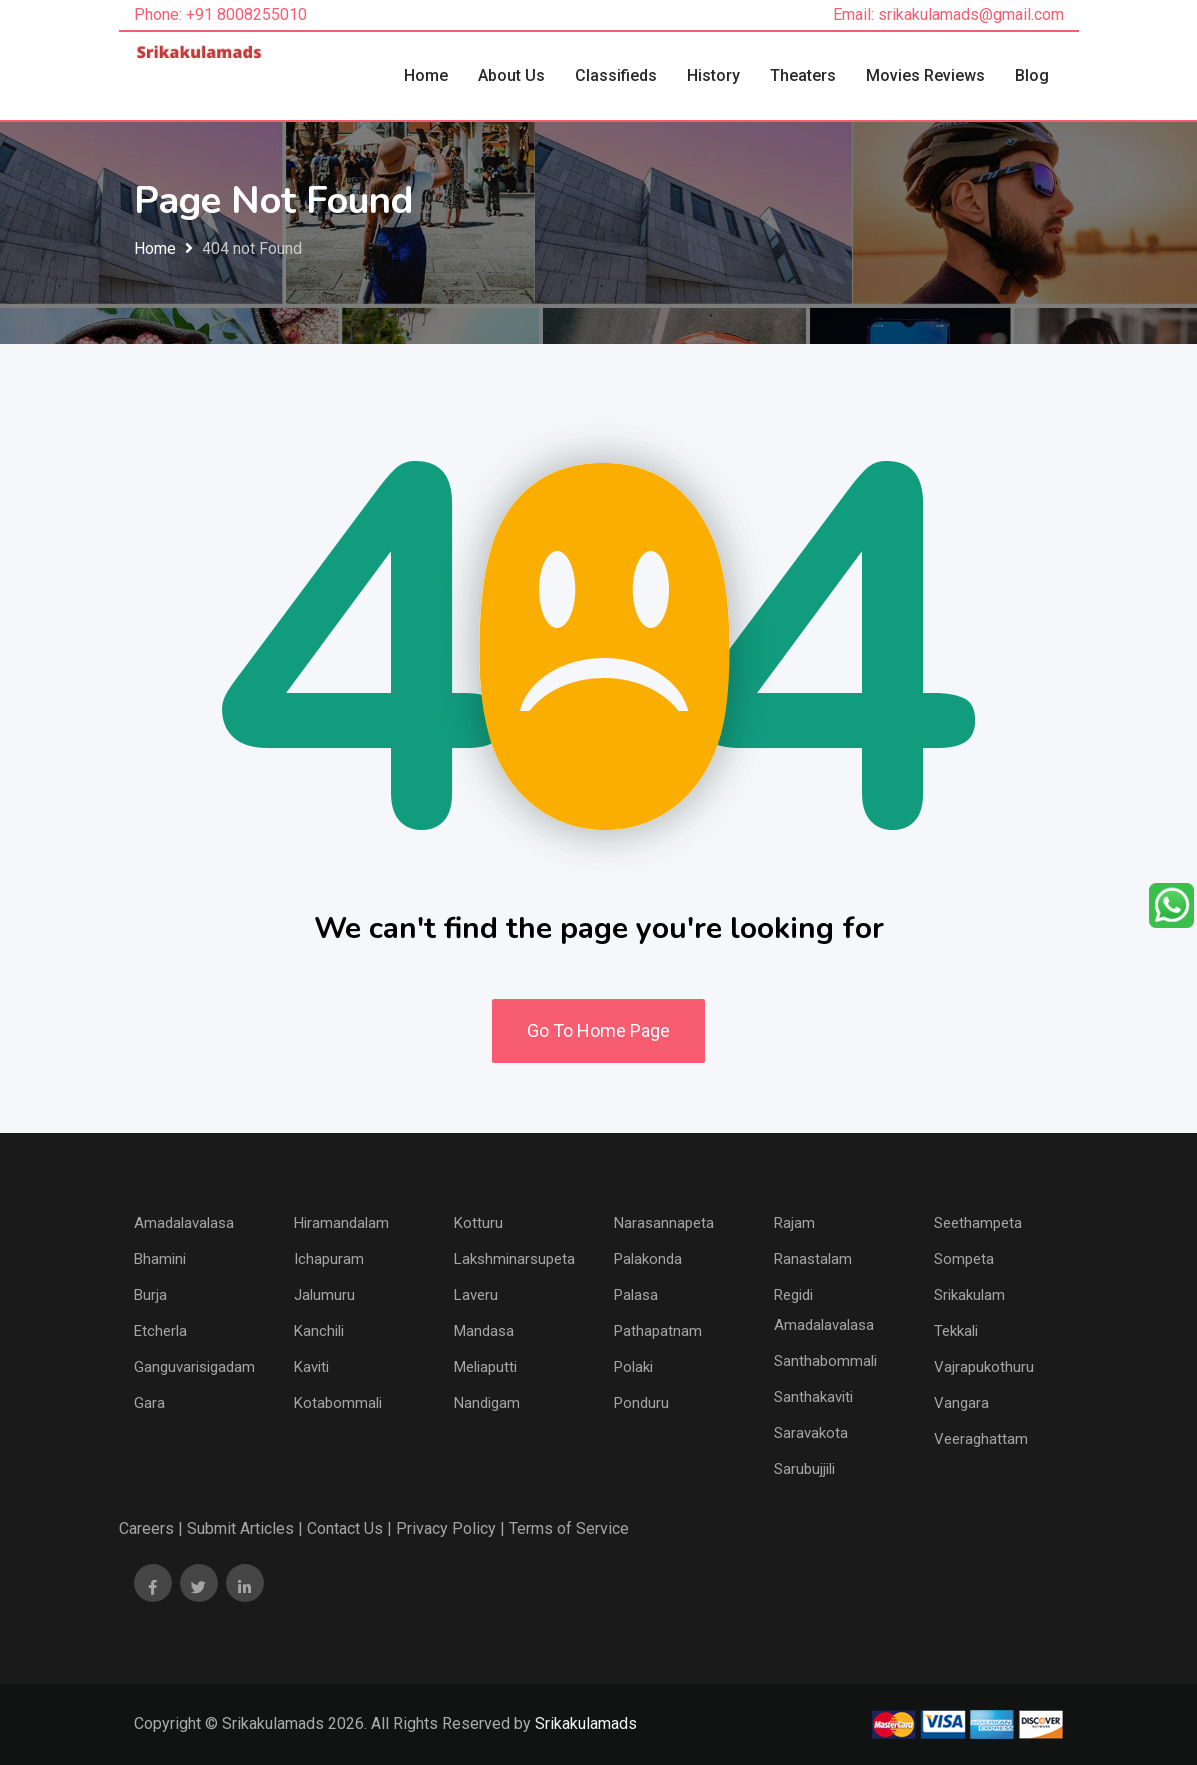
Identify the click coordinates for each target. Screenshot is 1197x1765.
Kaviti (311, 1367)
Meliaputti (485, 1367)
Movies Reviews (925, 75)
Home (426, 75)
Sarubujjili (804, 1469)
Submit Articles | (245, 1528)
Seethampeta (978, 1223)
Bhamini (160, 1259)
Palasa (636, 1295)
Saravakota (811, 1433)
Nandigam (487, 1403)
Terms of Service (569, 1528)
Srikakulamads (586, 1723)
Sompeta (964, 1259)
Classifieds (616, 75)
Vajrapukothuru (984, 1367)
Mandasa (484, 1331)
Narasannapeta (664, 1223)
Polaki (633, 1367)
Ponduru (641, 1403)
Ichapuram (329, 1259)
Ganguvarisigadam (194, 1367)
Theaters (803, 75)
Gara (149, 1403)
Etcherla (160, 1331)
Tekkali (956, 1331)
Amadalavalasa (184, 1223)
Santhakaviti (813, 1397)
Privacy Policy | (450, 1528)
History (713, 75)
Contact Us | (349, 1528)
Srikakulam (969, 1295)
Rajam (794, 1223)
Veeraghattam (981, 1439)
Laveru (476, 1295)
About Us (511, 75)
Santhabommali (825, 1361)
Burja (150, 1295)
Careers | (151, 1528)
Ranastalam (813, 1259)
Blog (1032, 75)
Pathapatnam (658, 1331)
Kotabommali (338, 1403)
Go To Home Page (598, 1030)
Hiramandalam (341, 1223)
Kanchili (319, 1331)
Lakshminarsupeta (514, 1259)
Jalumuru (324, 1295)
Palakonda (648, 1259)
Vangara (961, 1403)
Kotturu (478, 1223)
